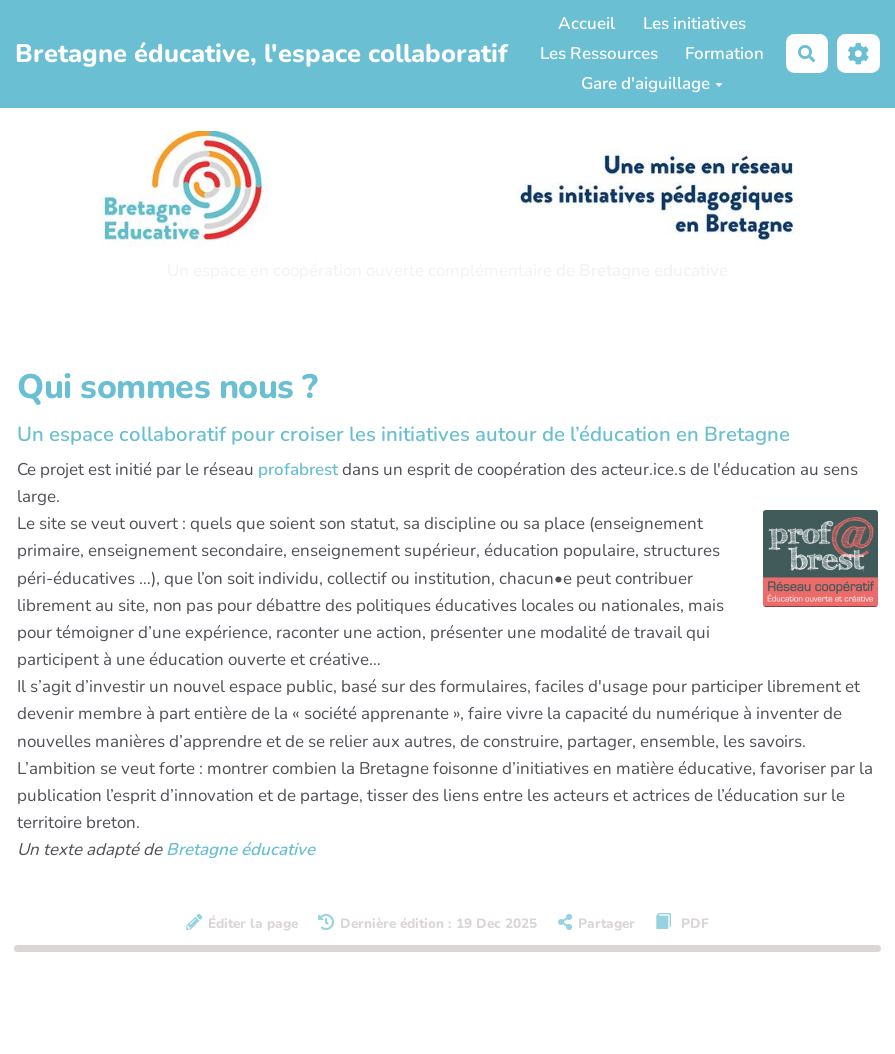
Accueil (586, 23)
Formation (724, 53)
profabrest (298, 469)
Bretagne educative (653, 270)
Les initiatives (694, 23)
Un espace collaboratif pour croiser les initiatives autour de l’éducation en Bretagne (403, 434)
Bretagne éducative (240, 849)
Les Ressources (599, 53)
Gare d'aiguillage (652, 83)
